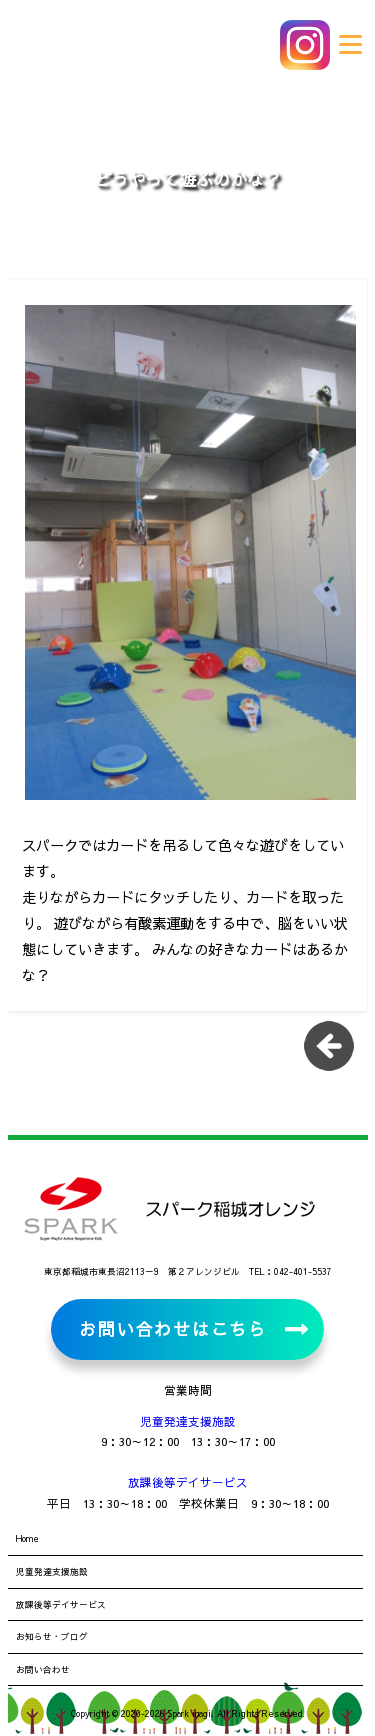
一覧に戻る (336, 1053)
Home (27, 1538)
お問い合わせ (43, 1669)
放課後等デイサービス (188, 1482)
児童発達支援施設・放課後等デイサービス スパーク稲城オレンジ (150, 45)
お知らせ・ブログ (52, 1636)
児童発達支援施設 (188, 1421)
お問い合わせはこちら (172, 1329)
